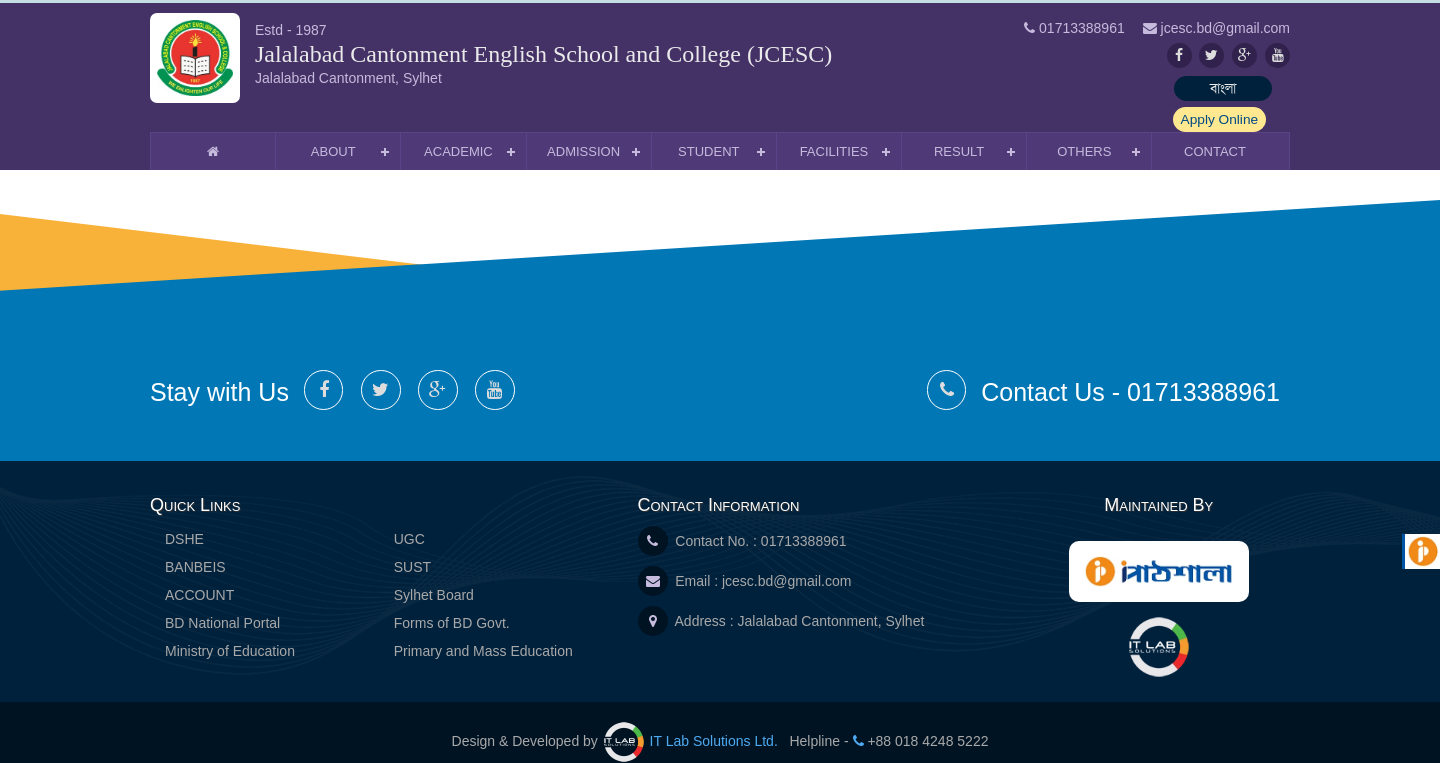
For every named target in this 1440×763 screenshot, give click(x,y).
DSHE (184, 520)
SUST (412, 548)
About (333, 132)
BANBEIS (195, 548)
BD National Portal (222, 604)
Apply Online (1239, 88)
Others (1084, 132)
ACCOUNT (199, 576)
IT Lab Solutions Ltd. (693, 722)
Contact (1215, 132)
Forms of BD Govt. (452, 604)
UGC (409, 520)
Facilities (834, 132)
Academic (458, 132)
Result (959, 132)
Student (708, 132)
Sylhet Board (434, 576)
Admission (583, 132)
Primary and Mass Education (483, 632)
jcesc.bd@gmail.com (786, 562)
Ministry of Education (230, 632)
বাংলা (1125, 88)
